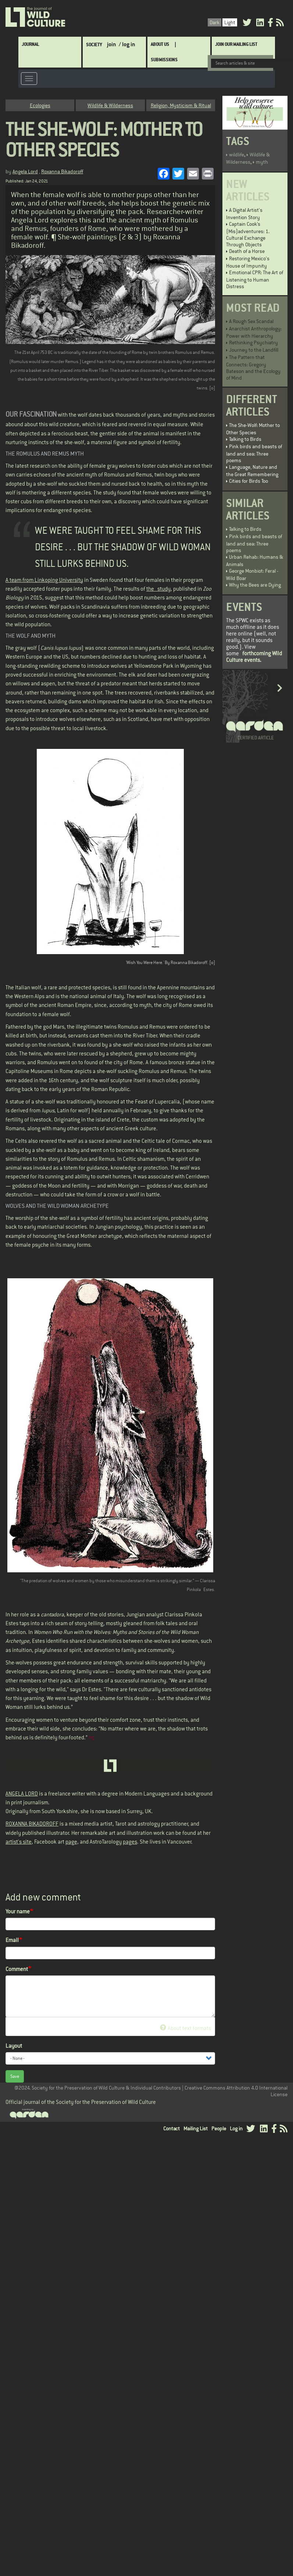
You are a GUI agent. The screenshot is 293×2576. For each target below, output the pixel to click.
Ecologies (40, 105)
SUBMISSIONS (164, 59)
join (111, 44)
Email (12, 1939)
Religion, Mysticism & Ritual (181, 105)
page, (72, 1841)
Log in (236, 2127)
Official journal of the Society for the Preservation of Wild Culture (81, 2101)
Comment (17, 1968)
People (218, 2127)
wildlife (236, 154)
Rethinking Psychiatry (253, 342)
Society (94, 44)
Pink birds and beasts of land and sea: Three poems (254, 453)
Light (229, 22)
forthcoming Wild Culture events (254, 656)
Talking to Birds (245, 438)
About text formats (185, 2027)
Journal (30, 44)
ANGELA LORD (22, 1792)
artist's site (19, 1841)
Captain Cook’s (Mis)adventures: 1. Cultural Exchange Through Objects (247, 233)
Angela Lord (25, 171)
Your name (18, 1910)
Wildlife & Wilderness (110, 105)
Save (14, 2076)
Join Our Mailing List (236, 44)
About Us (160, 44)
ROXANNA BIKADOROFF (32, 1823)
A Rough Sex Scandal (251, 321)
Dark (214, 22)
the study (158, 587)
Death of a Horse (247, 250)
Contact (171, 2127)
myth (262, 161)
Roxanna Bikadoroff (62, 171)
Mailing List (195, 2127)
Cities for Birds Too (248, 480)
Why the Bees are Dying (255, 584)
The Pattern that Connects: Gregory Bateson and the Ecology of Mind (253, 367)
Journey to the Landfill (253, 349)
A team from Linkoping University (44, 579)
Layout (14, 2045)
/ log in (127, 44)
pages (130, 1841)
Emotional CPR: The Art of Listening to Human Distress (254, 279)
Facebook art (49, 1841)
